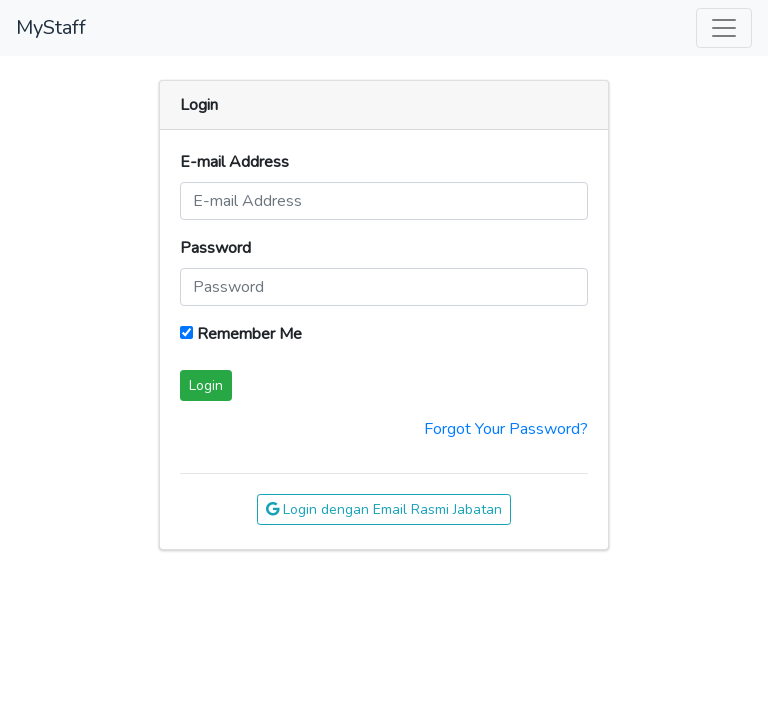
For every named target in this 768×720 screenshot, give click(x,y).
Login (206, 385)
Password (215, 248)
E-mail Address (234, 162)
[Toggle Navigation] (724, 28)
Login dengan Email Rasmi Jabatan (384, 509)
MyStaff (51, 27)
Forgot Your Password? (506, 429)
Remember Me (241, 334)
